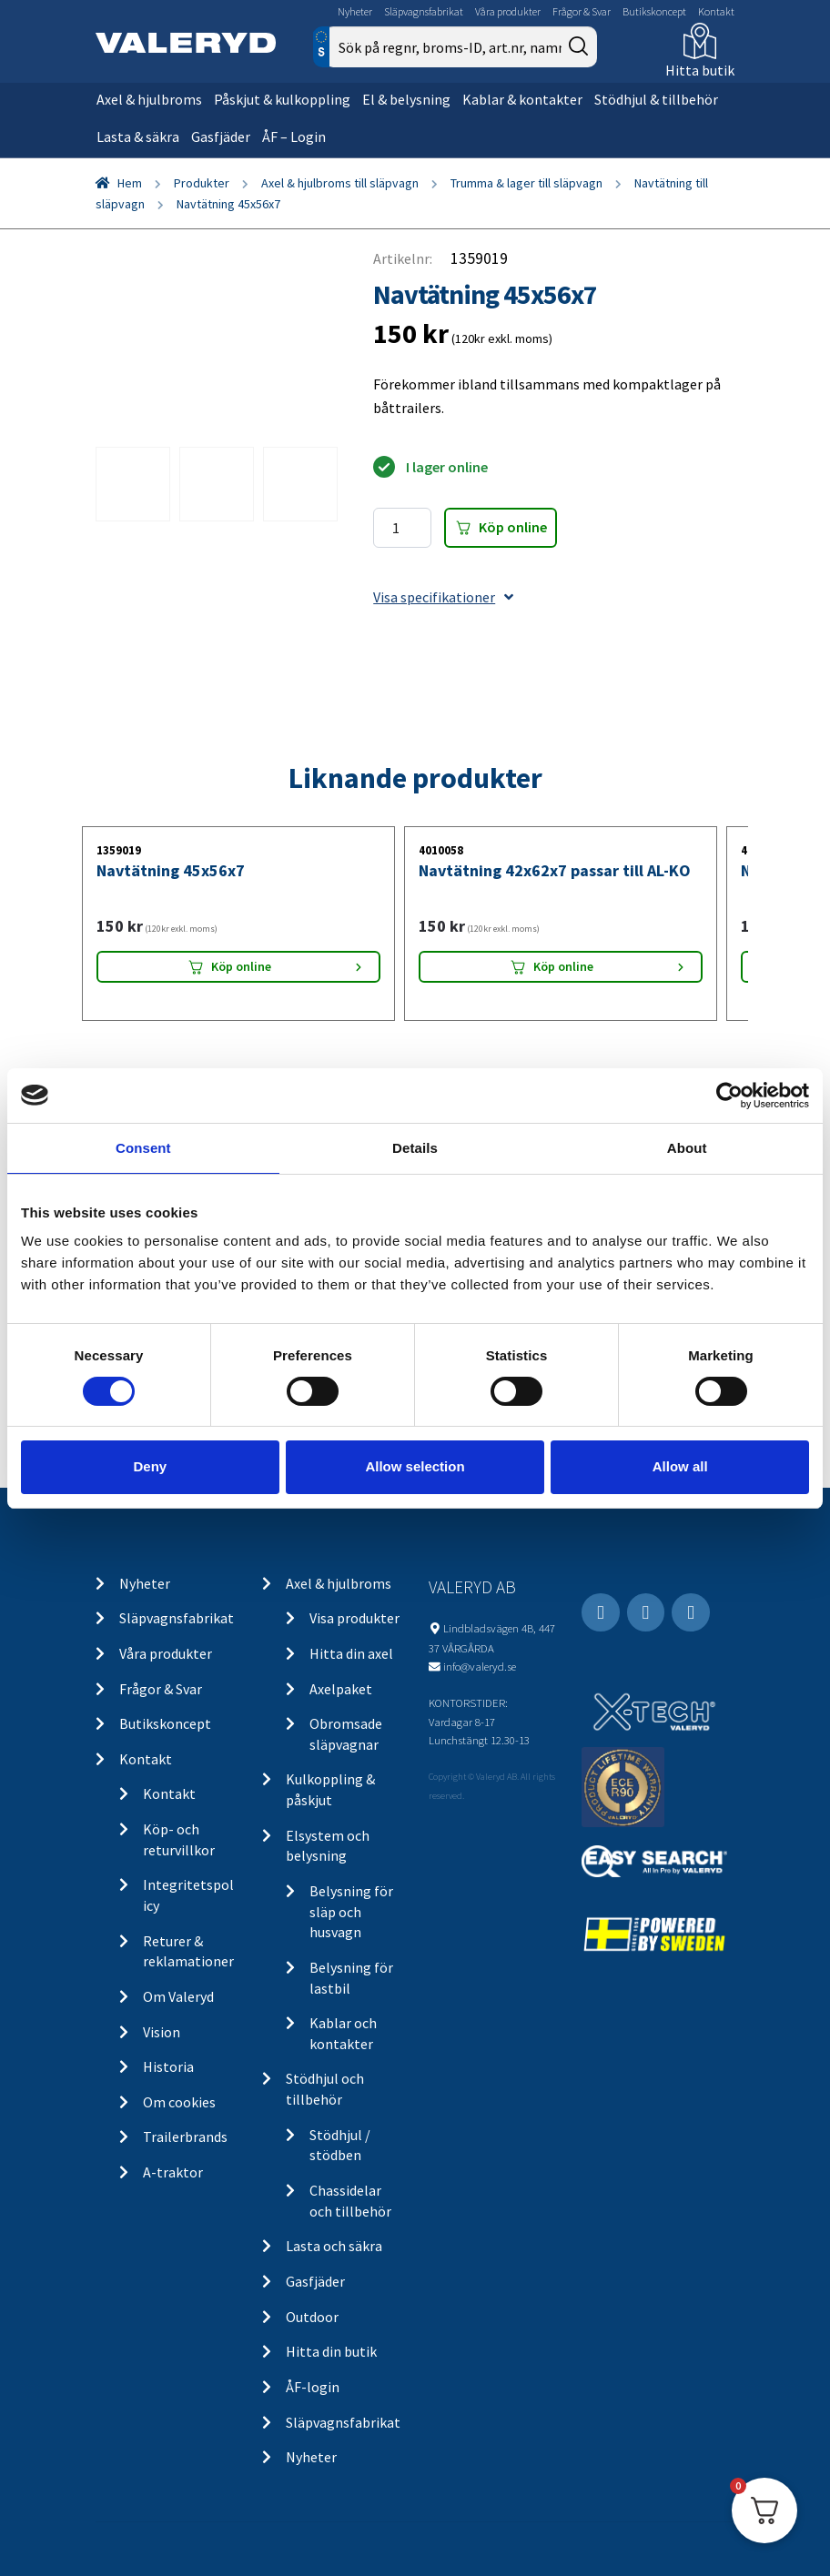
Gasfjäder (220, 136)
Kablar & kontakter (522, 99)
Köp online (513, 527)
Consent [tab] (143, 1147)
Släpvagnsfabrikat (423, 11)
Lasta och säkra (334, 2246)
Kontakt (716, 11)
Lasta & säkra (137, 136)
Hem (129, 183)
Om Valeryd (178, 1996)
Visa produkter (354, 1618)
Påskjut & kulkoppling (282, 99)
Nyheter (355, 11)
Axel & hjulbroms (149, 99)
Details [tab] (415, 1147)
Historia (168, 2066)
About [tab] (687, 1147)
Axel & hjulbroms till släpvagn (340, 183)
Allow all (680, 1466)
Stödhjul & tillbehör (656, 99)
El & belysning (406, 99)
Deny (150, 1466)
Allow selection (414, 1466)
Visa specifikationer (443, 597)
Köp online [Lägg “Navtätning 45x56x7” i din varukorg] (241, 966)
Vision (161, 2032)
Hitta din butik (331, 2351)
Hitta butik (699, 70)
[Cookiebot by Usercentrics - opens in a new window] (729, 1094)
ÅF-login (312, 2387)
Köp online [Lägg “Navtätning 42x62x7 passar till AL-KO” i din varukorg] (563, 966)
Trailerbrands (185, 2136)
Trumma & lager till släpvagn (526, 183)
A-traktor (173, 2172)
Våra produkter (508, 11)
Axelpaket (340, 1689)
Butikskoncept (654, 11)
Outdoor (312, 2317)
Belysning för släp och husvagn (351, 1911)
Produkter (201, 183)
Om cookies (179, 2102)
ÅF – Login (294, 136)
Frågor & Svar (581, 11)
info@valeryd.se (479, 1666)
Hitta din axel (351, 1653)
